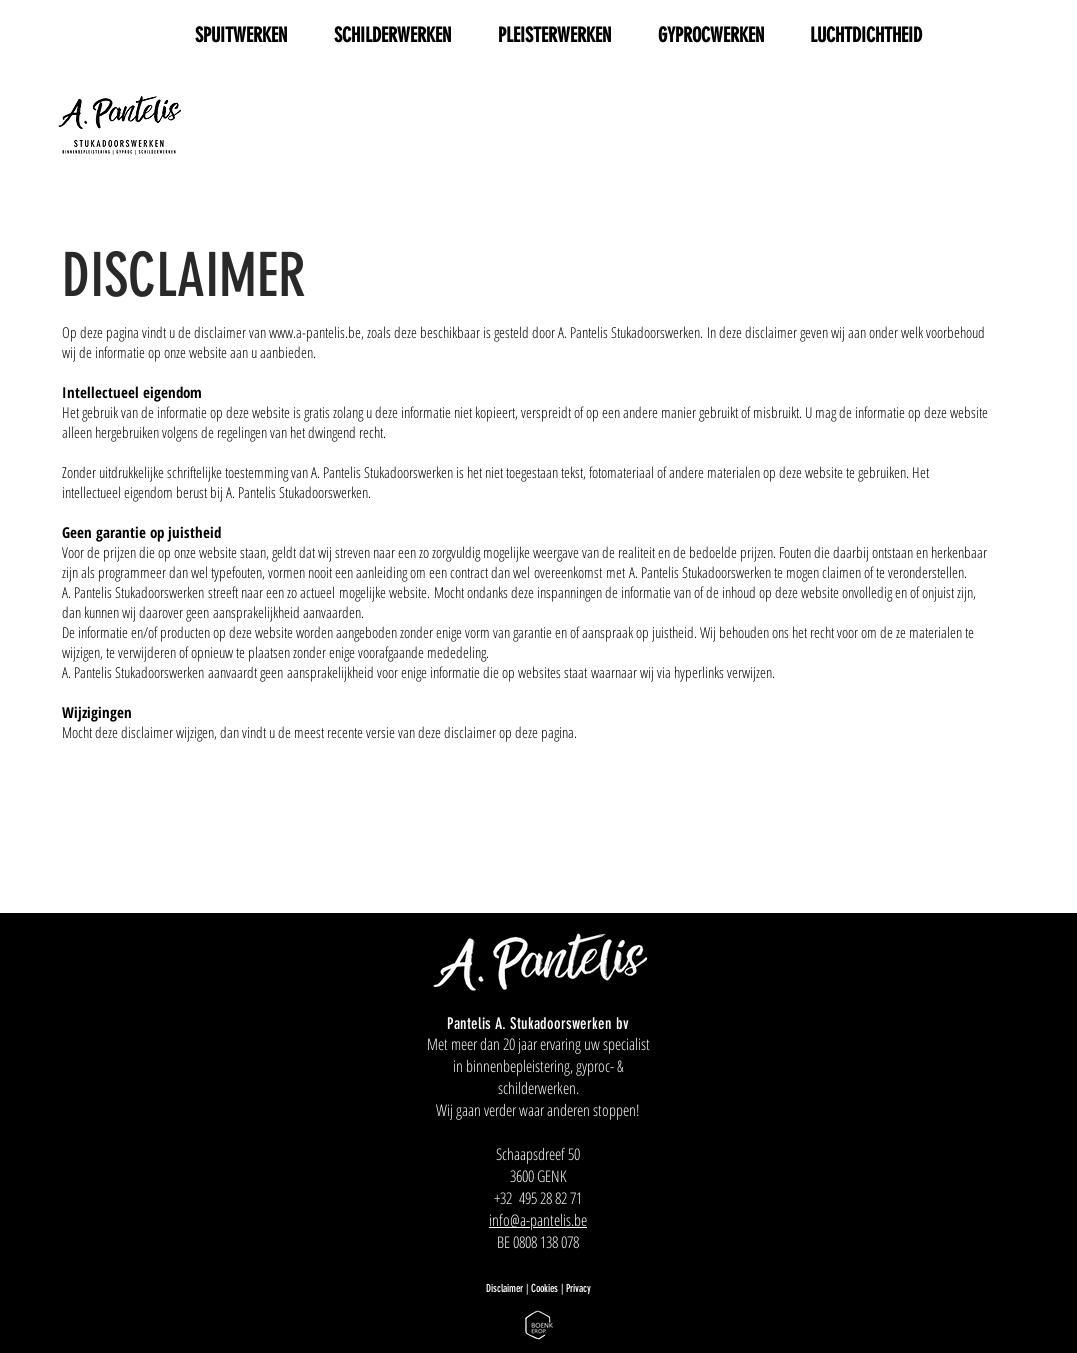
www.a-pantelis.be (315, 332)
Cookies (546, 1288)
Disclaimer (504, 1288)
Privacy (578, 1288)
